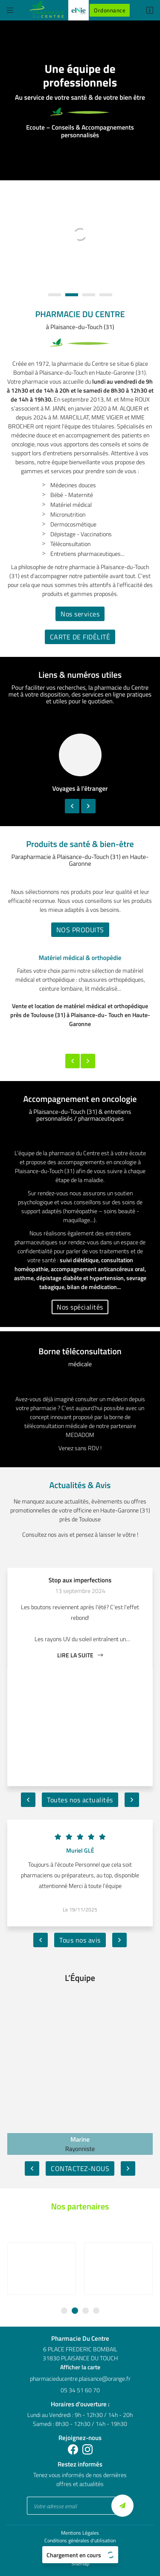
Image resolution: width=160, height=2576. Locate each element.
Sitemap (80, 2551)
